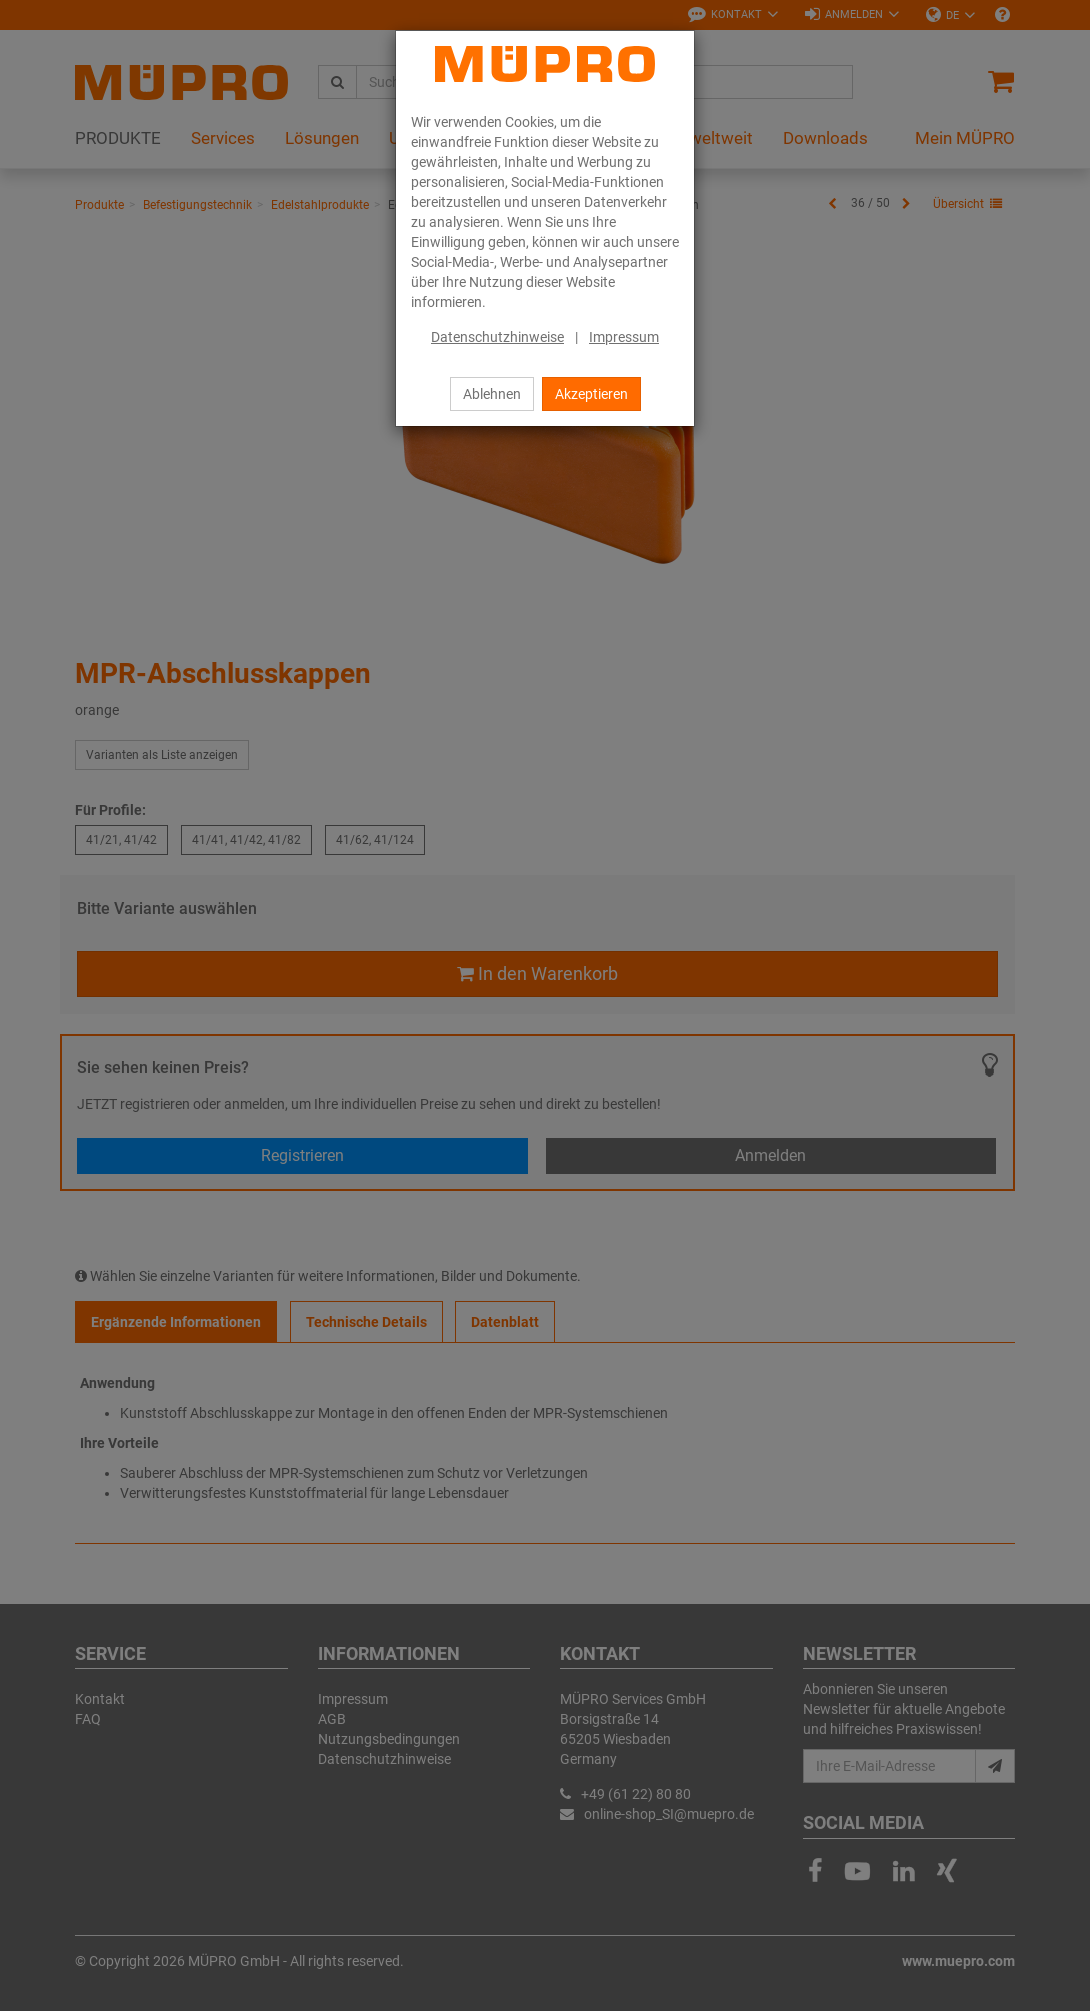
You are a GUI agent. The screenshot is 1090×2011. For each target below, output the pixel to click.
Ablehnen (492, 394)
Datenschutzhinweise (497, 337)
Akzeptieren (591, 394)
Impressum (624, 337)
